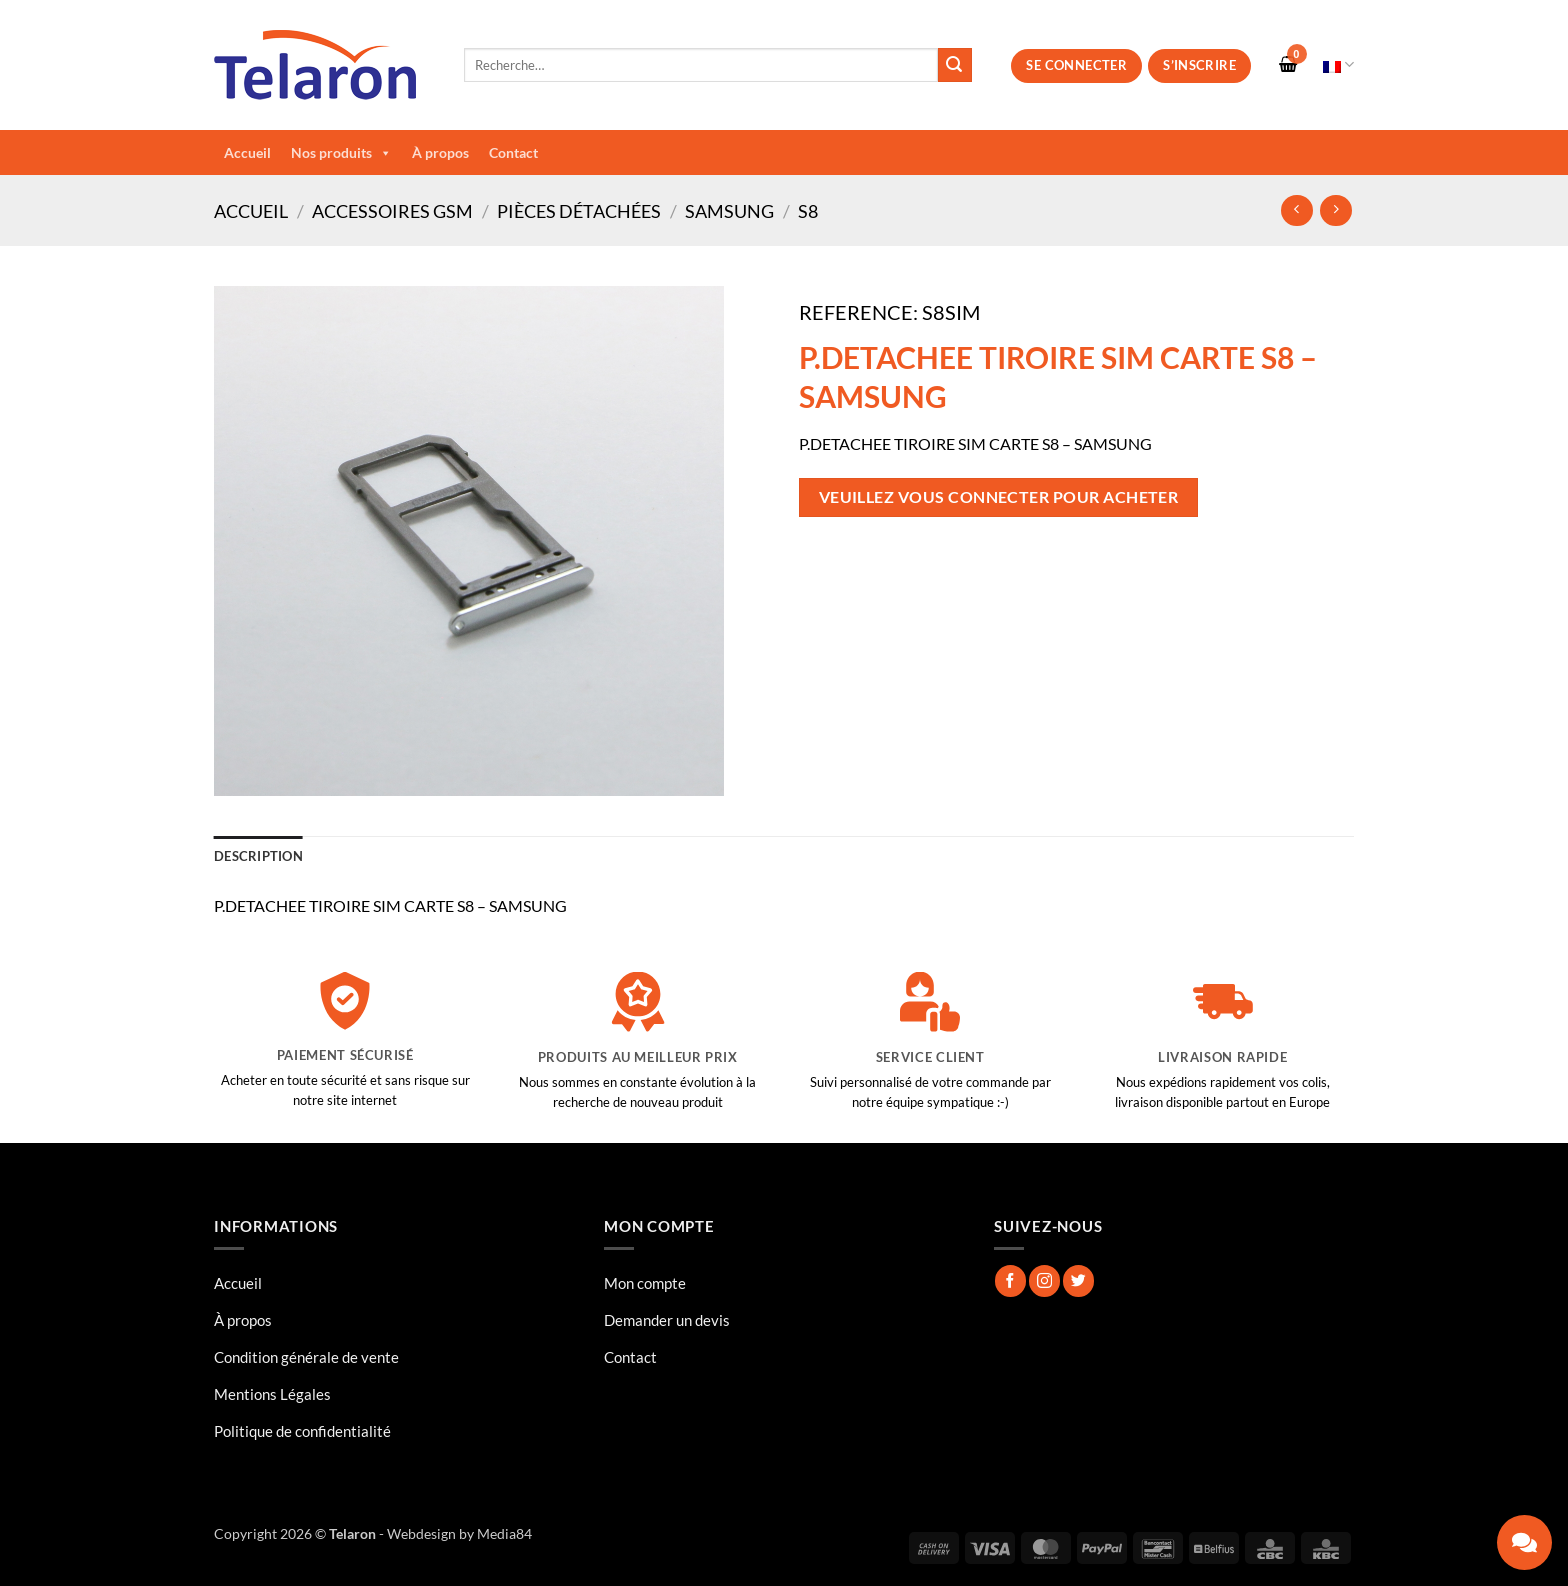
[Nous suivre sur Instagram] (1044, 1280)
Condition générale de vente (306, 1357)
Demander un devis (667, 1320)
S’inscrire (1199, 65)
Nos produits (341, 153)
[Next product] (1296, 210)
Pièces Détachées (579, 211)
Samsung (729, 211)
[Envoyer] (955, 65)
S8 (808, 211)
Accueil (247, 152)
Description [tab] (258, 856)
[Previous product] (1335, 210)
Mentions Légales (272, 1394)
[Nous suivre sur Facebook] (1010, 1280)
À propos (440, 152)
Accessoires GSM (392, 211)
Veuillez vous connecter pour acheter (999, 497)
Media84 (504, 1533)
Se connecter (1076, 65)
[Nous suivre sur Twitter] (1078, 1280)
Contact (513, 152)
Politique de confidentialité (302, 1431)
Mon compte (645, 1283)
